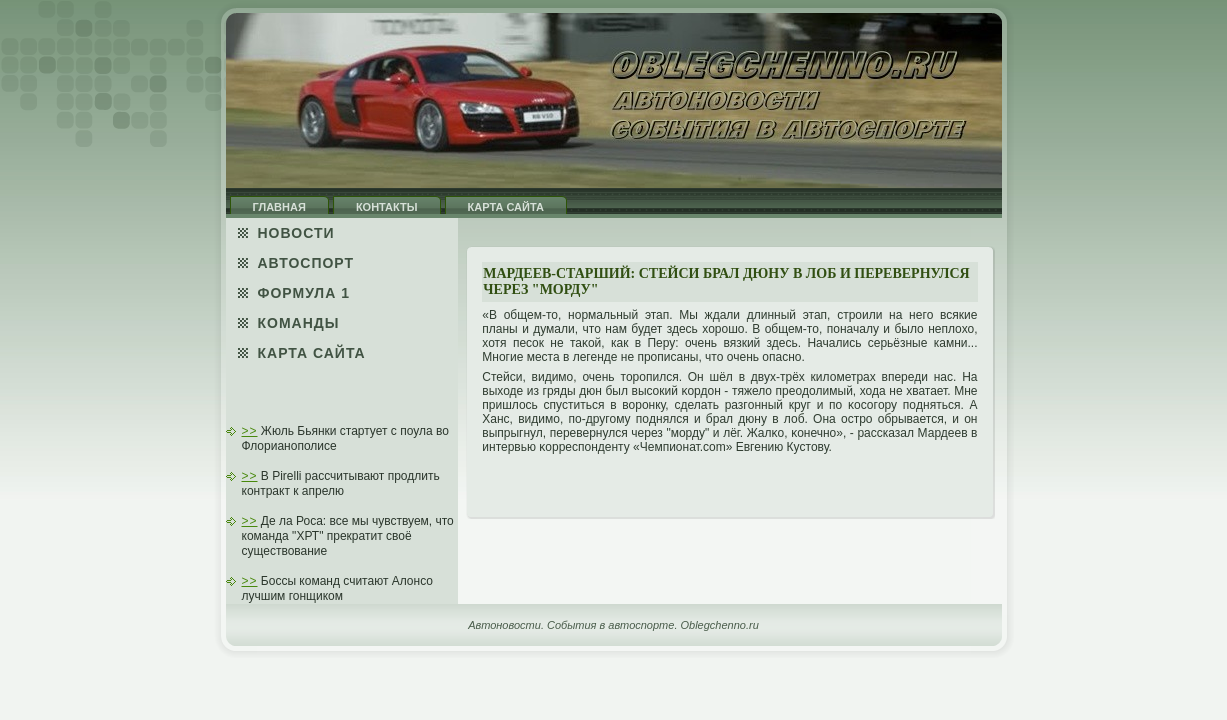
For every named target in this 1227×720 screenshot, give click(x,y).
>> (250, 431)
